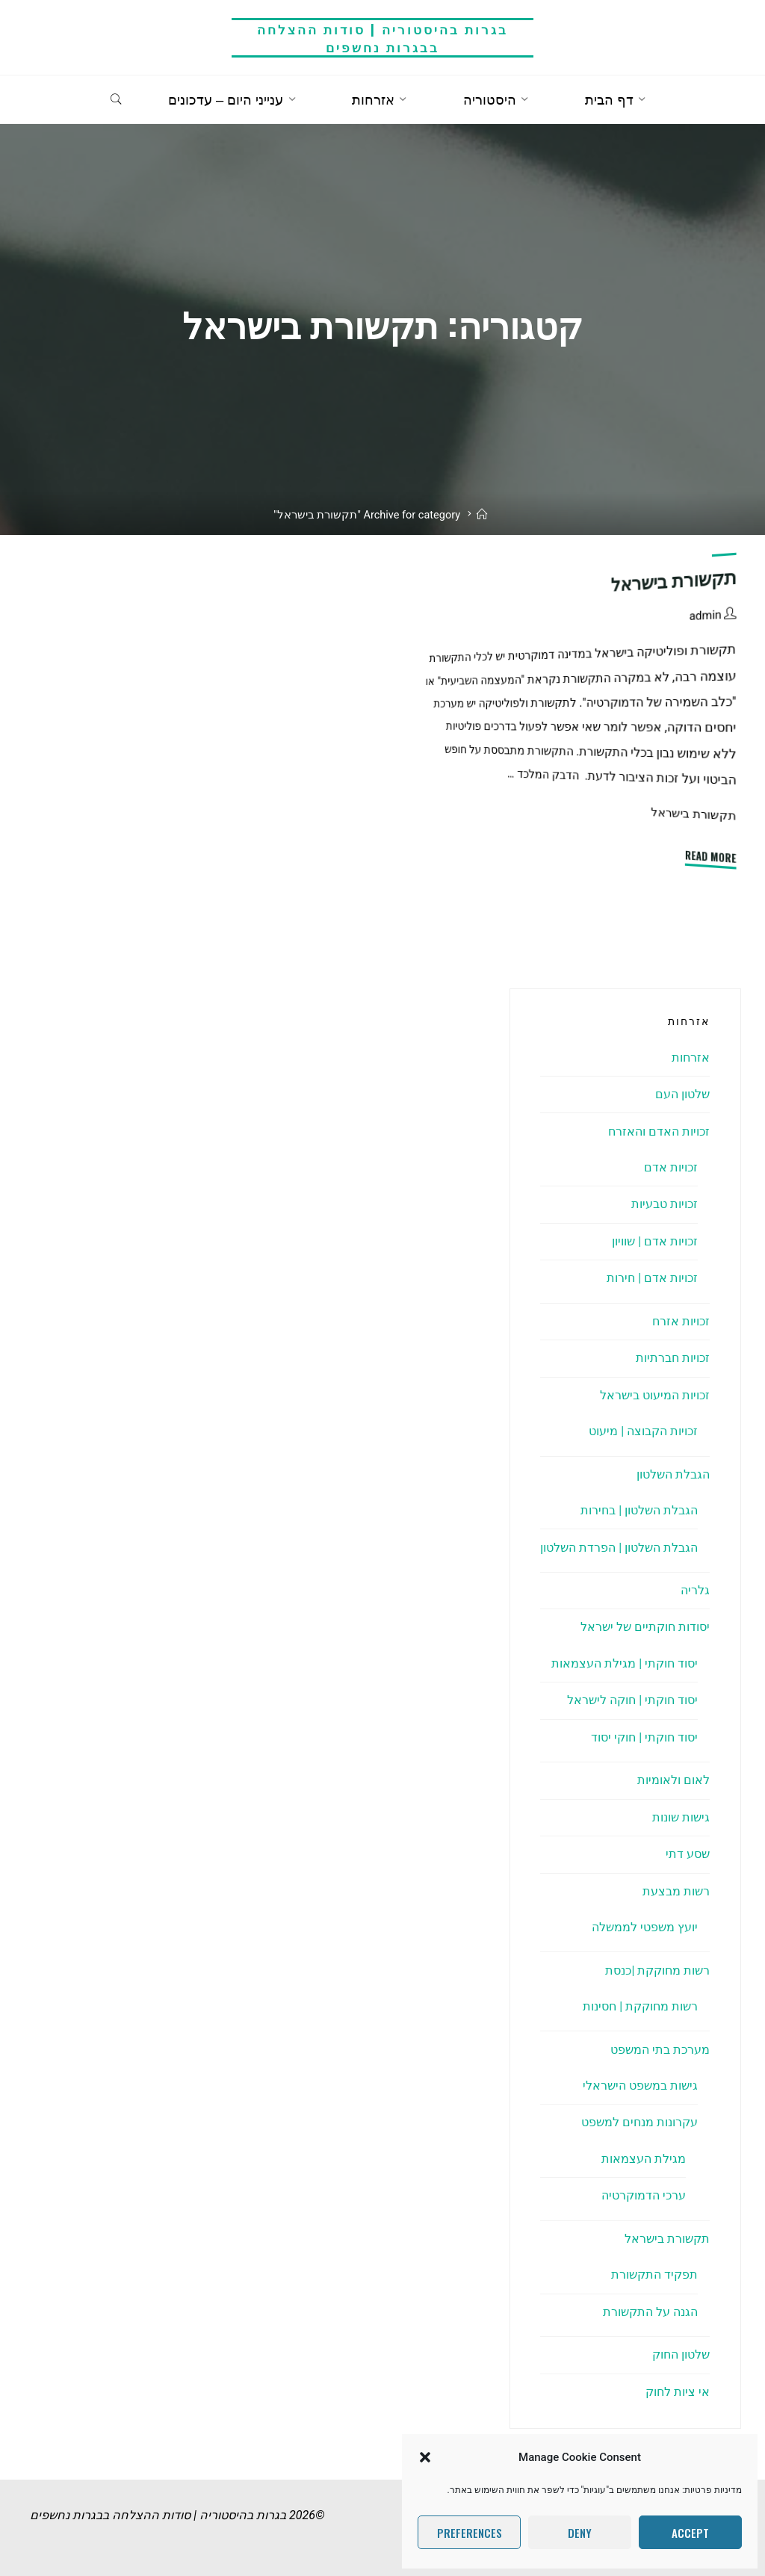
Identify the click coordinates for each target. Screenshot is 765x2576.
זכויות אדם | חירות (652, 1278)
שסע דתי (688, 1854)
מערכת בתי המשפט (660, 2050)
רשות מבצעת (676, 1891)
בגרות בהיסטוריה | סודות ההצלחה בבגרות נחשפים (383, 38)
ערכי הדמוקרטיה (643, 2195)
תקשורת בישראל (674, 581)
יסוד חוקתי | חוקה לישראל (632, 1700)
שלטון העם (682, 1094)
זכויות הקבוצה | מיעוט (643, 1431)
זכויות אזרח (681, 1321)
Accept (690, 2532)
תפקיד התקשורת (654, 2274)
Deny (580, 2532)
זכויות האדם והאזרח (659, 1131)
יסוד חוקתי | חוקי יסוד (644, 1737)
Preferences (469, 2532)
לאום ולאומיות (673, 1780)
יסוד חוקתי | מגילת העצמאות (624, 1663)
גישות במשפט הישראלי (640, 2085)
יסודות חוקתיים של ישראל (645, 1627)
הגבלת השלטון (673, 1474)
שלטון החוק (681, 2354)
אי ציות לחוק (677, 2392)
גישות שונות (681, 1817)
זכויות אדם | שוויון (655, 1241)
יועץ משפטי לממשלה (645, 1927)
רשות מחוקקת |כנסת (657, 1970)
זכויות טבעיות (664, 1204)
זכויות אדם (671, 1167)
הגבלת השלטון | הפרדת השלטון (619, 1548)
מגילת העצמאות (643, 2159)
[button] (425, 2457)
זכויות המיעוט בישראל (655, 1395)
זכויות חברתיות (673, 1358)
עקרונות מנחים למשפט (639, 2122)
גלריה (695, 1590)
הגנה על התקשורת (650, 2312)
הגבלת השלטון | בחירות (639, 1510)
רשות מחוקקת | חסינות (640, 2006)
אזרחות (691, 1057)
